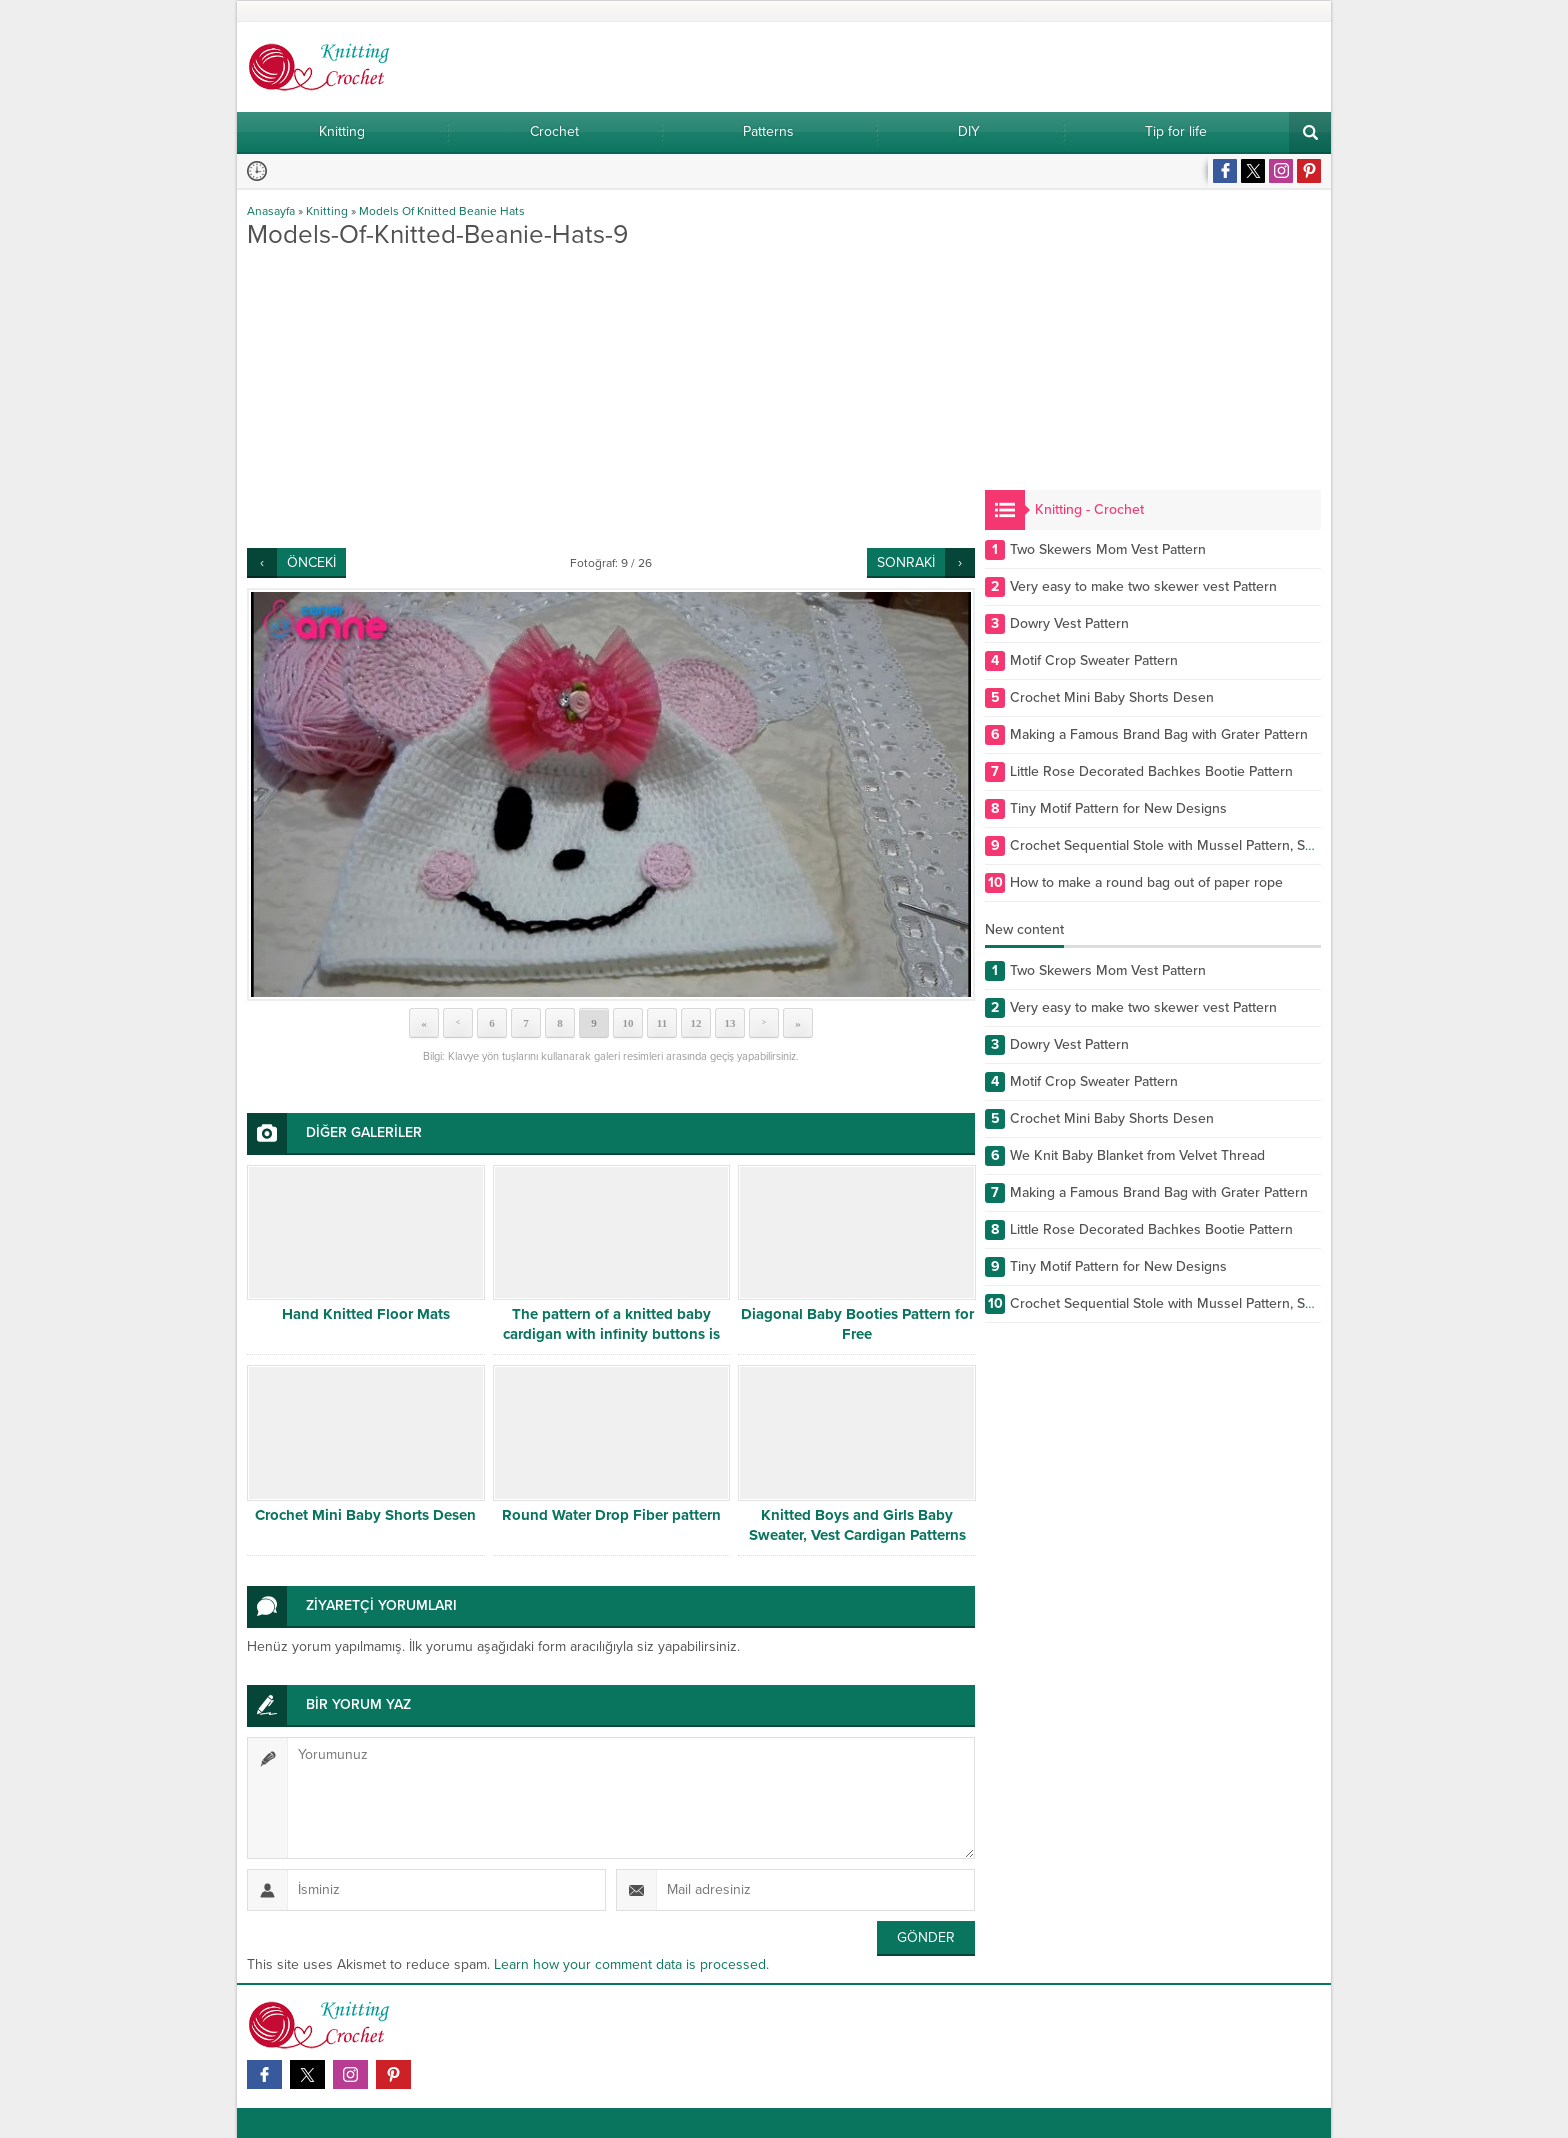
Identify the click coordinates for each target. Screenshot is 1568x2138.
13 (730, 1023)
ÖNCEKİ (311, 562)
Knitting (327, 211)
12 (696, 1023)
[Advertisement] (611, 398)
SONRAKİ (906, 562)
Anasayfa (271, 211)
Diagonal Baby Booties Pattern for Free (857, 1324)
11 (662, 1023)
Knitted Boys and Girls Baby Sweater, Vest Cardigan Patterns (857, 1525)
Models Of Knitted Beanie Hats (442, 211)
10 (628, 1023)
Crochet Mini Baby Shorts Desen (365, 1515)
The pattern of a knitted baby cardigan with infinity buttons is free (611, 1334)
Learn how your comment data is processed (630, 1964)
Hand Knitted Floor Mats (366, 1314)
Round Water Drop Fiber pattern (611, 1515)
